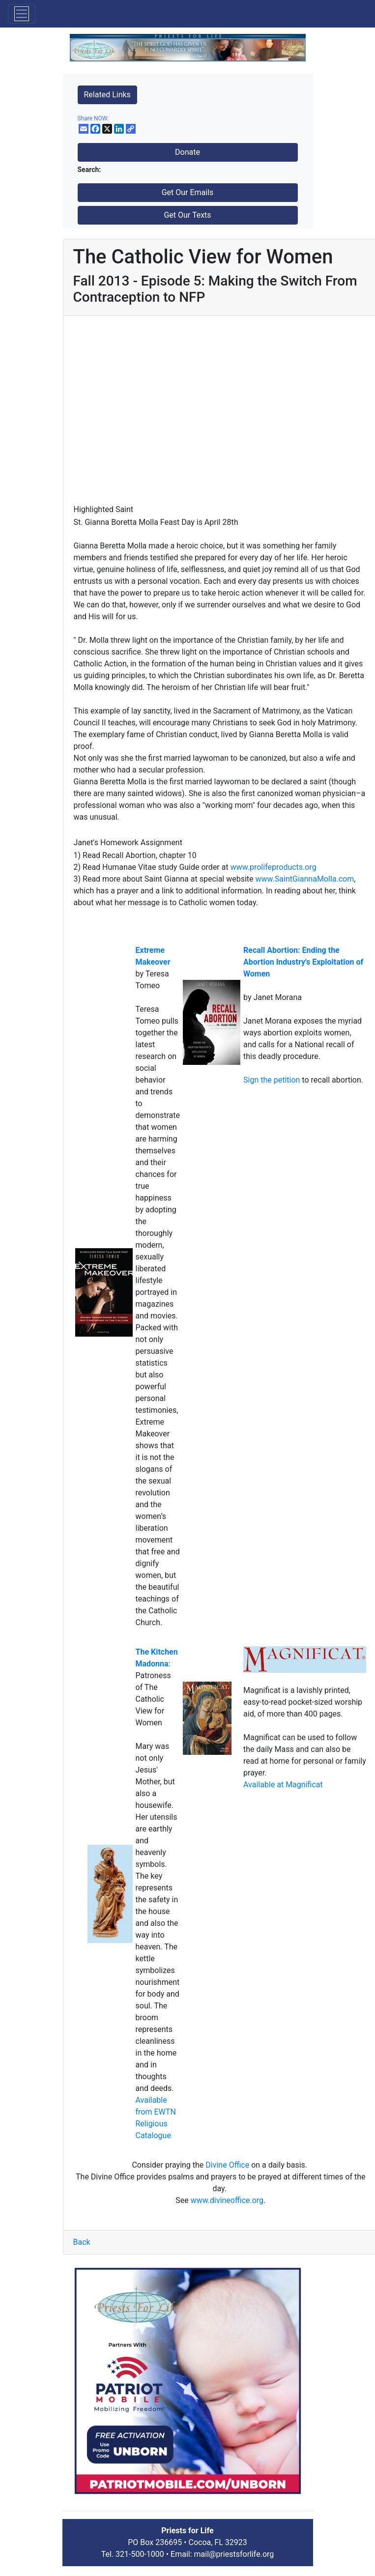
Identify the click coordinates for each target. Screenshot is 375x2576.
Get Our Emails (188, 192)
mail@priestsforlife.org (234, 2554)
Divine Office (227, 2165)
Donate (187, 152)
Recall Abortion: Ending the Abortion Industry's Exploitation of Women (303, 961)
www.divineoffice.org (227, 2200)
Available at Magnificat (283, 1784)
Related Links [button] (107, 94)
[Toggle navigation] (21, 14)
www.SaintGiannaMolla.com (305, 879)
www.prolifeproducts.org (274, 867)
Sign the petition (272, 1080)
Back (81, 2242)
